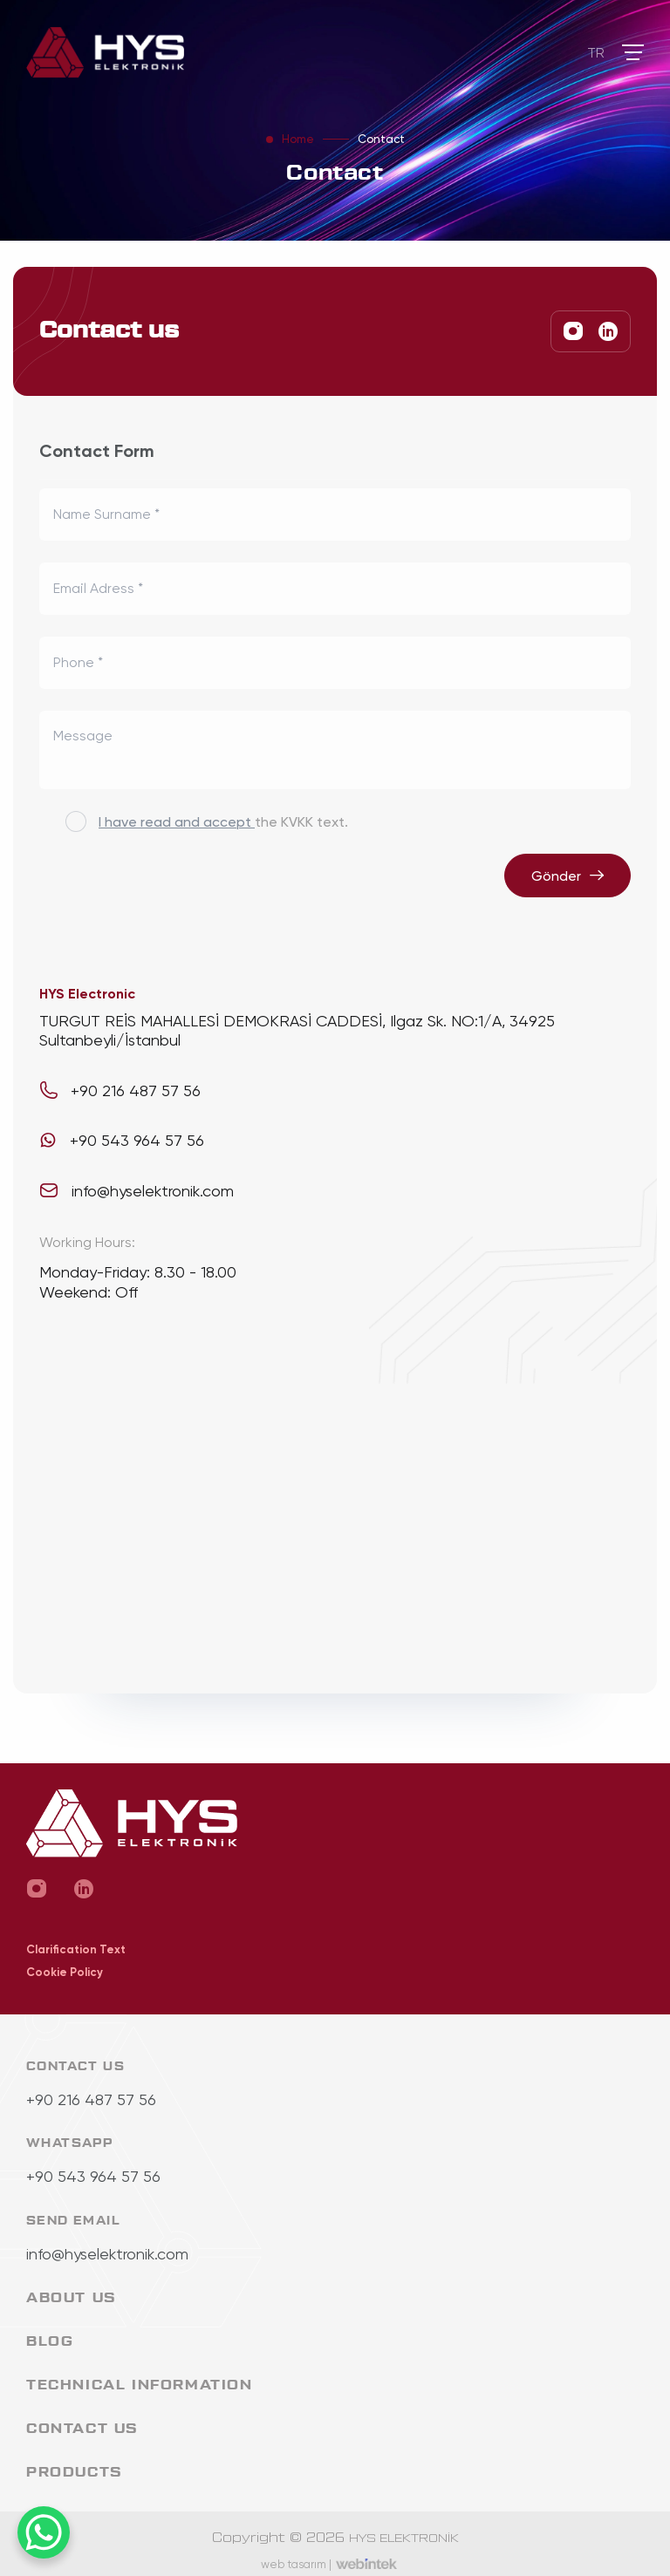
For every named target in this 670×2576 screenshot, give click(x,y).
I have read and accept (177, 821)
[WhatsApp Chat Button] (43, 2532)
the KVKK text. (223, 821)
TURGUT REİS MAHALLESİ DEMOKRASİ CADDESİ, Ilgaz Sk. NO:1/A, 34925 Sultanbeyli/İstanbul (297, 1030)
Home (298, 139)
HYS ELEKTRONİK (404, 2538)
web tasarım (296, 2564)
